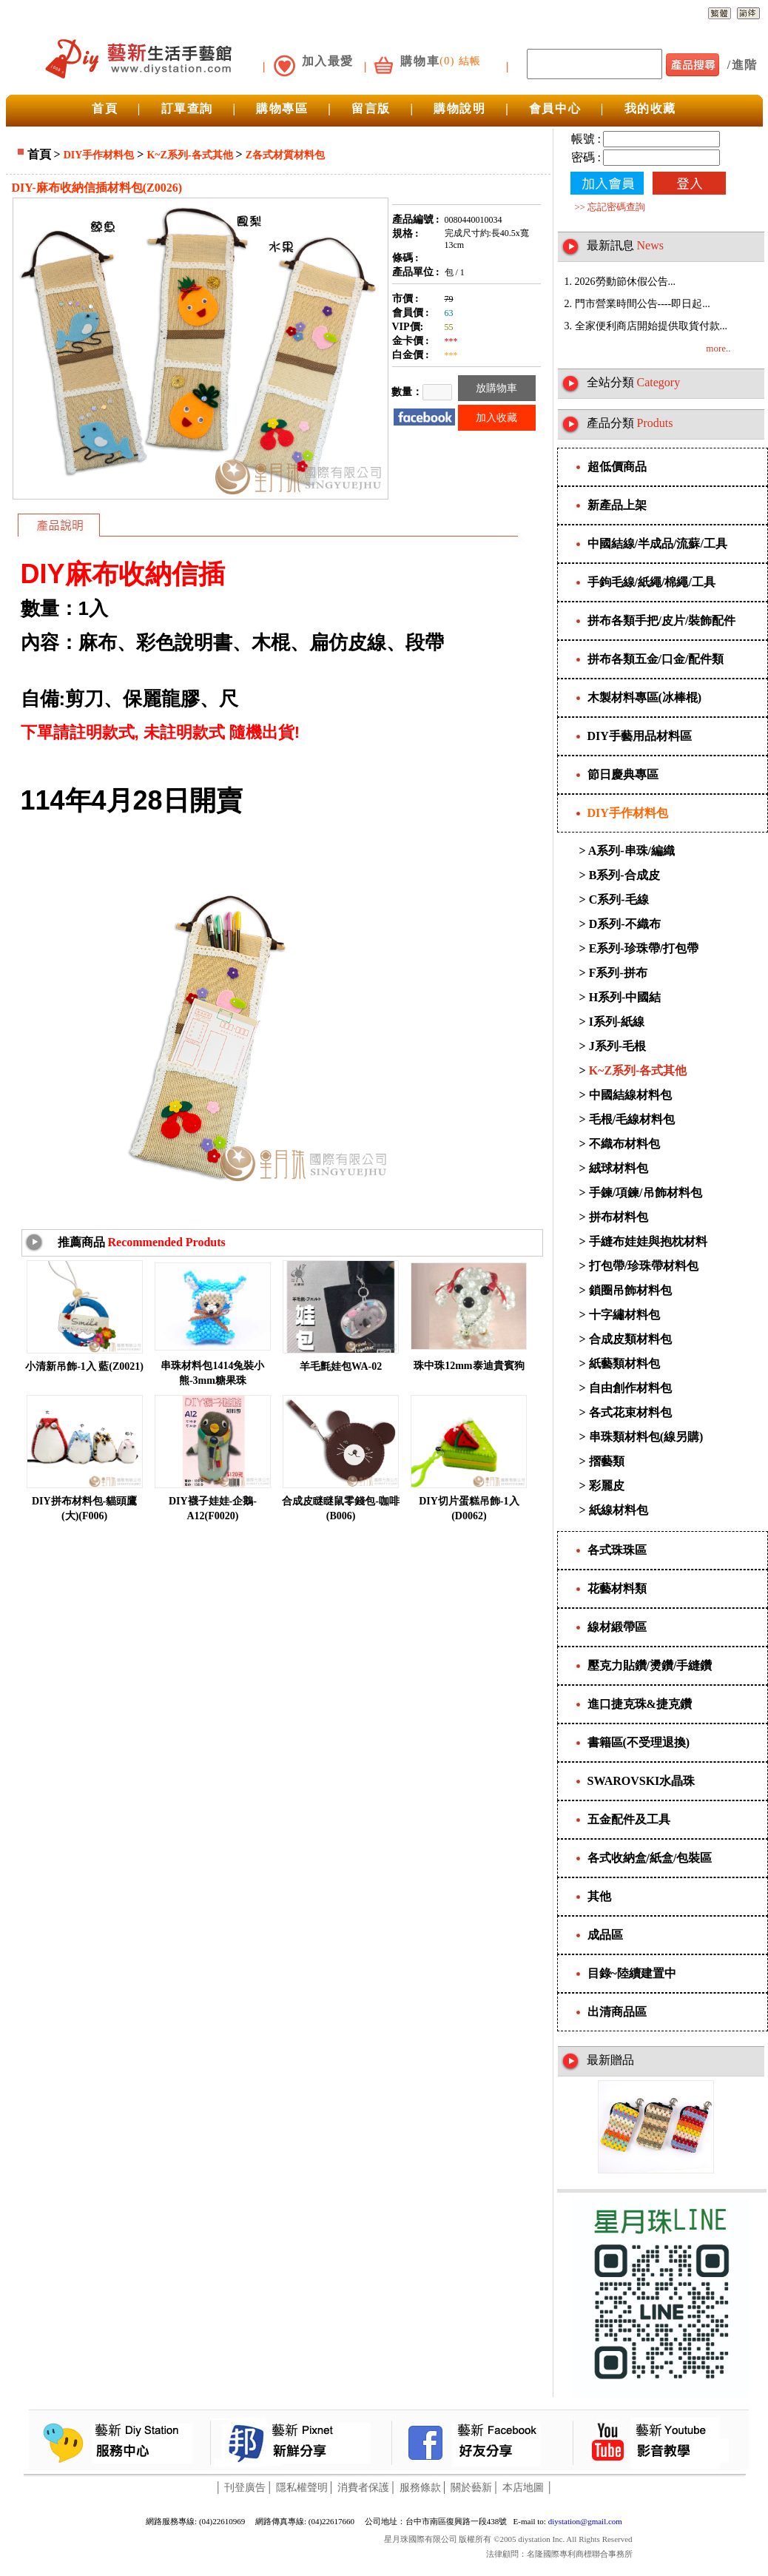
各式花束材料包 (630, 1412)
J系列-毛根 (617, 1046)
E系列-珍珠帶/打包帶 (643, 948)
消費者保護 (363, 2487)
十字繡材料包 (624, 1314)
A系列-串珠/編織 (631, 850)
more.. (718, 348)
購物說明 (459, 108)
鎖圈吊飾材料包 (630, 1290)
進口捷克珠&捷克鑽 (639, 1704)
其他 (599, 1896)
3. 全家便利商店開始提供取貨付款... (646, 326)
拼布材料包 (618, 1217)
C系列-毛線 (619, 899)
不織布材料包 (624, 1143)
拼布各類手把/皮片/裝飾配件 (661, 620)
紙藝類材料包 (624, 1363)
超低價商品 (617, 466)
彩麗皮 (606, 1485)
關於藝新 (471, 2487)
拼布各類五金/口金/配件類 (655, 659)
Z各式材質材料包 (285, 155)
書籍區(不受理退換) (638, 1742)
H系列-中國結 (625, 997)
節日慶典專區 (622, 774)
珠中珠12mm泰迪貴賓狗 (469, 1365)
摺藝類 (606, 1461)
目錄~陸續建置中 (631, 1973)
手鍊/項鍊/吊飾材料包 (645, 1192)
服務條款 (420, 2487)
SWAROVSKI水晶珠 (641, 1781)
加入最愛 (328, 61)
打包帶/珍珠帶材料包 (643, 1266)
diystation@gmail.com (585, 2521)
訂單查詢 (187, 108)
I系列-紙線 (617, 1021)
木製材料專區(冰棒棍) (644, 697)
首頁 (105, 108)
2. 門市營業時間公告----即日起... (637, 303)
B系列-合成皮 (624, 875)
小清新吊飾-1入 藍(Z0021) (84, 1366)
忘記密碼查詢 (616, 206)
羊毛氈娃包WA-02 (341, 1366)
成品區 (605, 1934)
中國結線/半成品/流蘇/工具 (657, 543)
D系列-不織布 (625, 924)
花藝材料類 (617, 1588)
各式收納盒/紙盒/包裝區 (650, 1858)
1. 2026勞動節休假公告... (620, 281)
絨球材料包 (618, 1168)
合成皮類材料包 (630, 1339)
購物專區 (282, 108)
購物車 (419, 61)
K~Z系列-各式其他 (189, 155)
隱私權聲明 (302, 2487)
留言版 (371, 108)
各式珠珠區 (617, 1550)
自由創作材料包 (630, 1388)
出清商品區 (617, 2011)
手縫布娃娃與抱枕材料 (648, 1241)
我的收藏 (650, 108)
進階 (745, 64)
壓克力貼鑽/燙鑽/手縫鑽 (650, 1665)
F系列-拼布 (618, 972)
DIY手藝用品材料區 (639, 736)
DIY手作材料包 (99, 155)
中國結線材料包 (630, 1095)
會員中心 (555, 108)
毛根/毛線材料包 (632, 1119)
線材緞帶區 (617, 1627)
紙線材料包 (618, 1510)
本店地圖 (523, 2487)
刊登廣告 (245, 2487)
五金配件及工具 (628, 1819)
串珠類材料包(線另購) (646, 1436)
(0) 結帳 (460, 61)
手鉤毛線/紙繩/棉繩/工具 (651, 582)
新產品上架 (617, 505)
